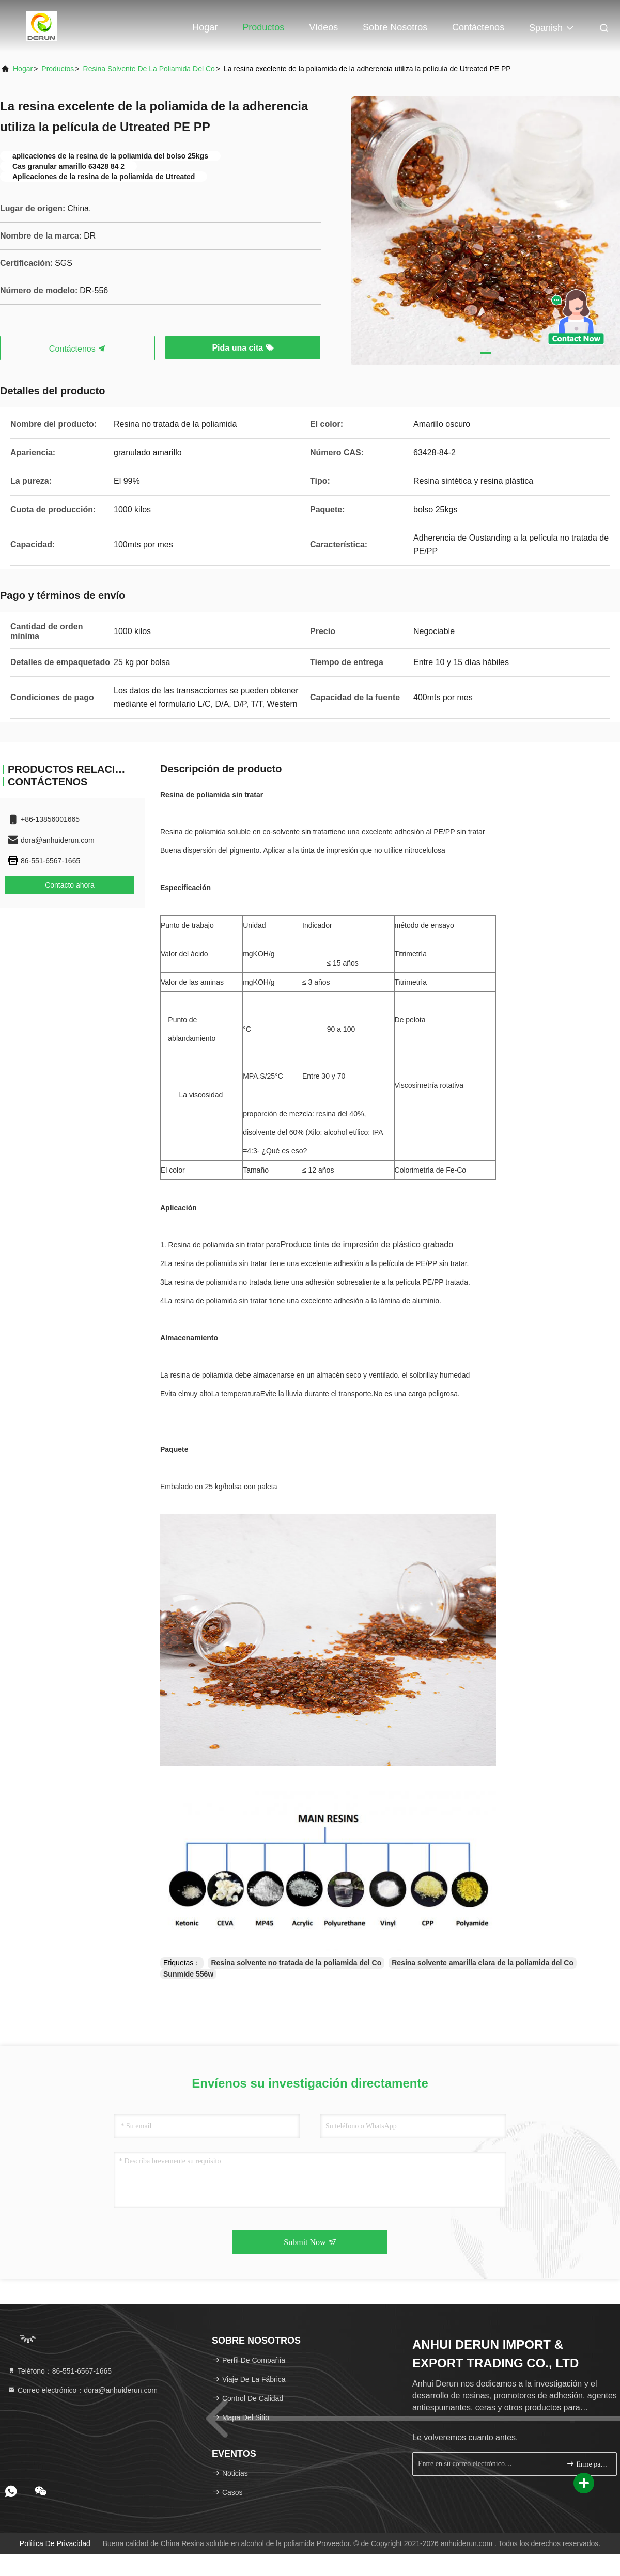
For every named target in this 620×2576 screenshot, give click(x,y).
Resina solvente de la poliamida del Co (149, 69)
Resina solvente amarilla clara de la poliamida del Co (483, 1962)
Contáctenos (478, 27)
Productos (263, 27)
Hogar (205, 27)
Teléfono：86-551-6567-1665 (59, 2371)
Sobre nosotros (395, 27)
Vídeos (323, 27)
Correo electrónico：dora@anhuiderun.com (82, 2390)
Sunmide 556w (188, 1974)
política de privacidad (55, 2543)
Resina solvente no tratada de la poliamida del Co (296, 1962)
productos (57, 69)
